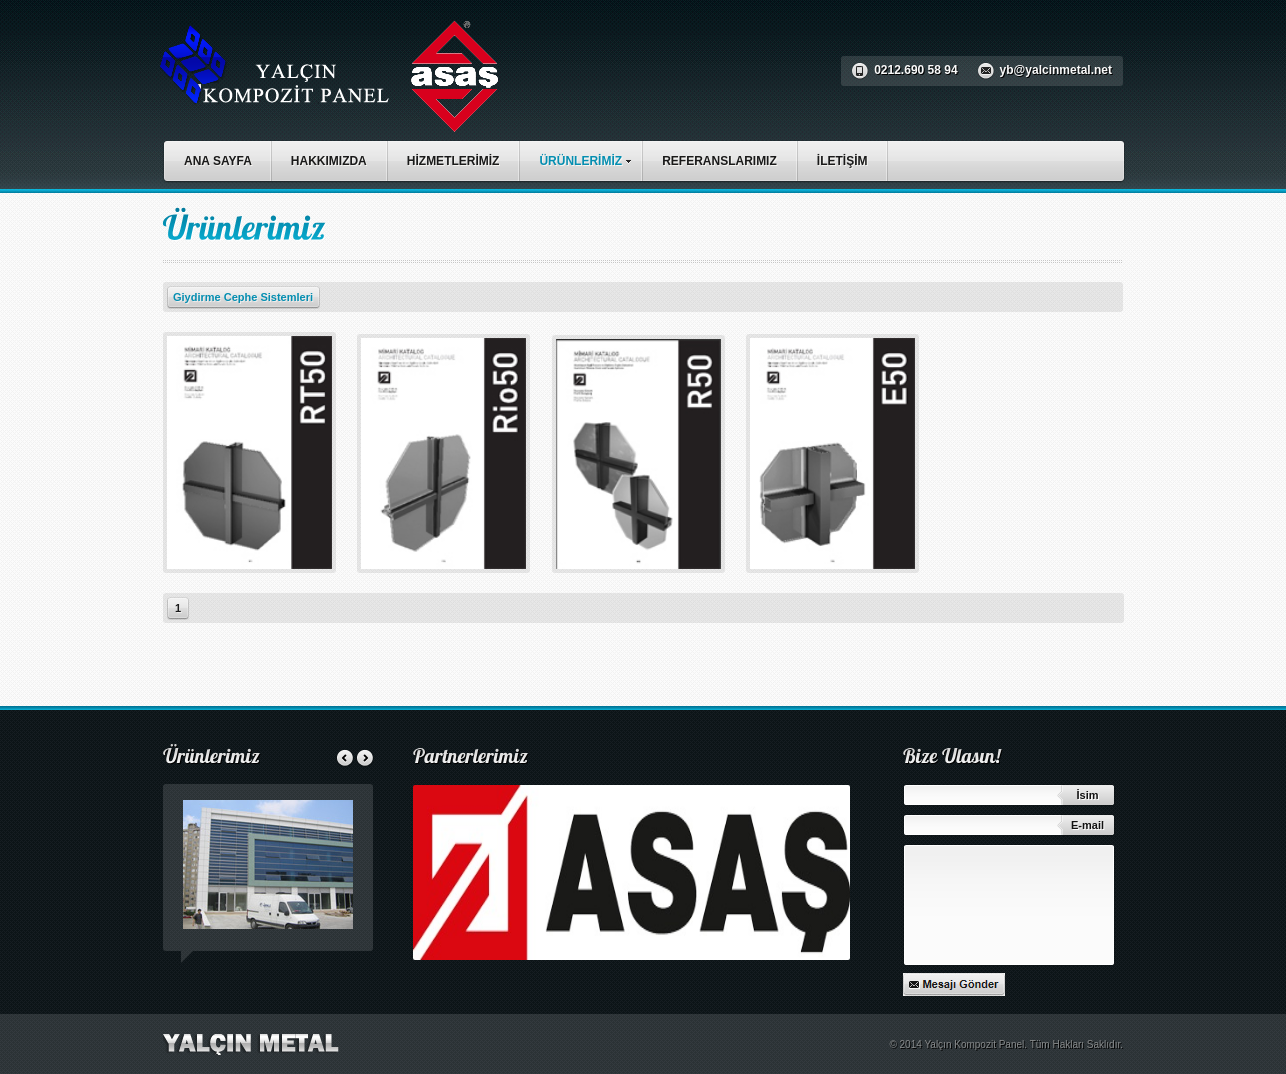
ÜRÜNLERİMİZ (590, 158)
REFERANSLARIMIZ (719, 161)
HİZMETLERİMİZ (453, 161)
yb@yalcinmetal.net (1056, 70)
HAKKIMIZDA (329, 161)
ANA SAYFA (218, 161)
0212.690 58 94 (915, 70)
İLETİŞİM (842, 161)
